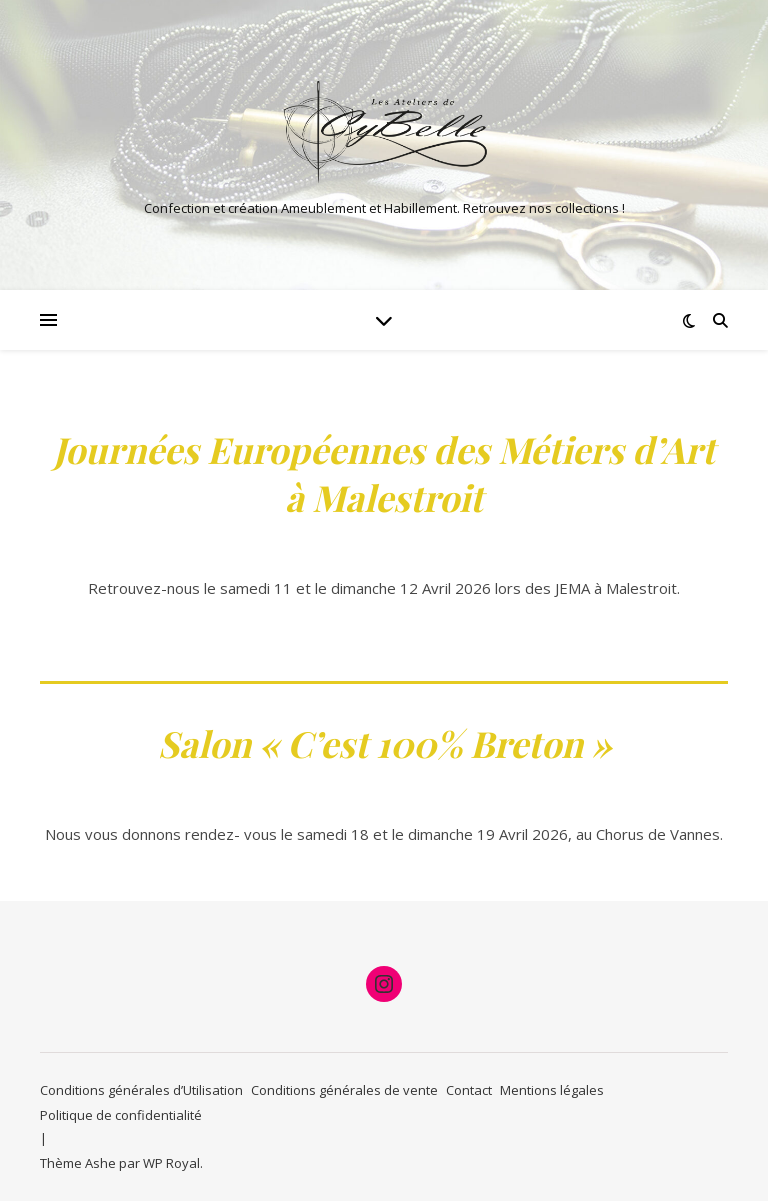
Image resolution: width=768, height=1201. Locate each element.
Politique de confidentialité (121, 1115)
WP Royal (171, 1163)
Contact (469, 1090)
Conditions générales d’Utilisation (141, 1090)
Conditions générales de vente (344, 1090)
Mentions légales (552, 1090)
